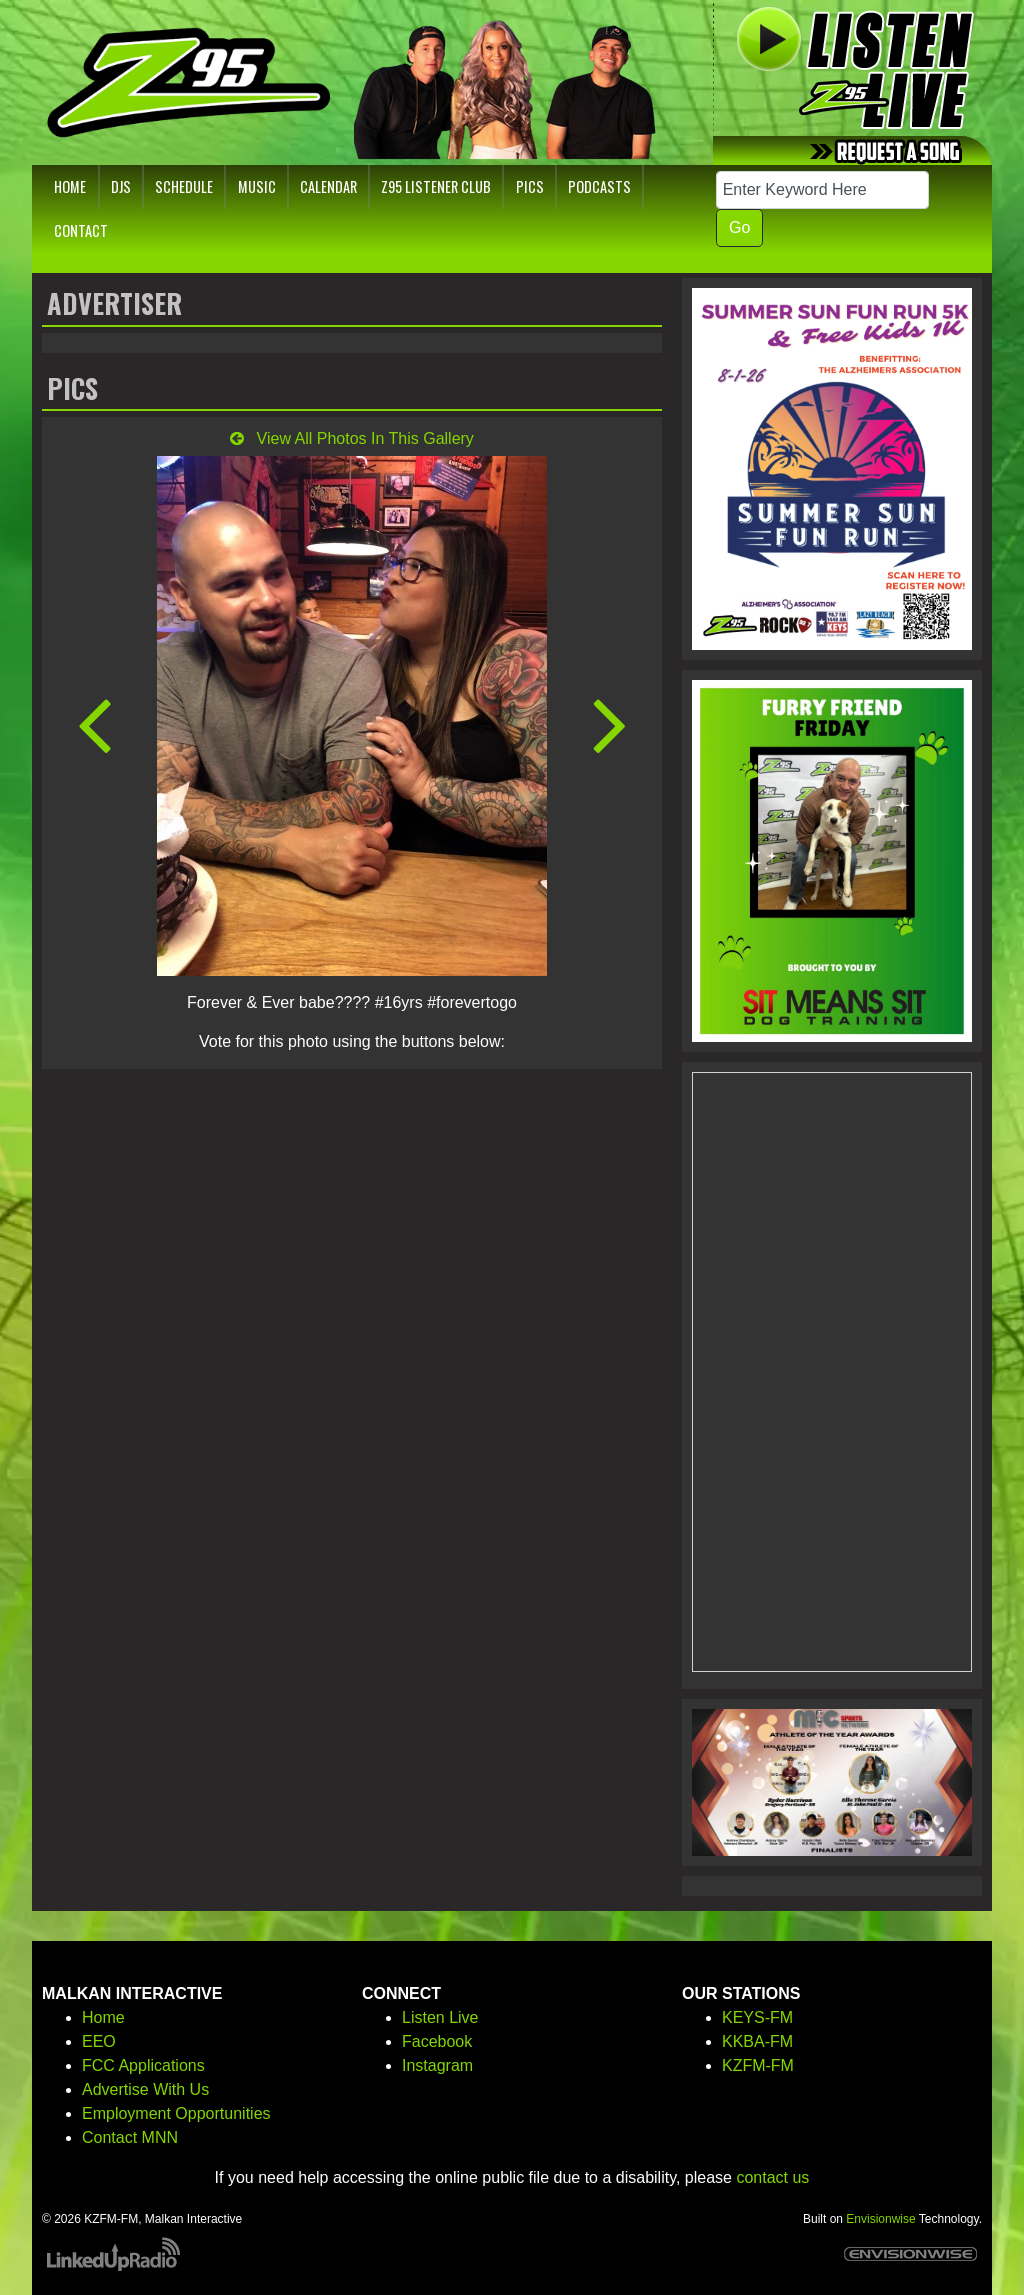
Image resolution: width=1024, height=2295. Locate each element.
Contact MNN (130, 2137)
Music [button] (257, 186)
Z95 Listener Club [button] (436, 186)
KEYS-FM (757, 2017)
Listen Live (440, 2017)
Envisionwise (880, 2219)
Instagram (437, 2065)
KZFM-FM (758, 2065)
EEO (99, 2041)
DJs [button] (121, 186)
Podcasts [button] (599, 186)
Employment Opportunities (176, 2113)
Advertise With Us (145, 2089)
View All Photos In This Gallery (352, 438)
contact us (772, 2177)
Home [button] (70, 186)
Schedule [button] (184, 186)
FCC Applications (143, 2065)
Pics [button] (530, 186)
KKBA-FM (757, 2041)
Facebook (437, 2041)
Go (739, 227)
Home (103, 2017)
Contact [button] (81, 230)
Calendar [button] (328, 186)
